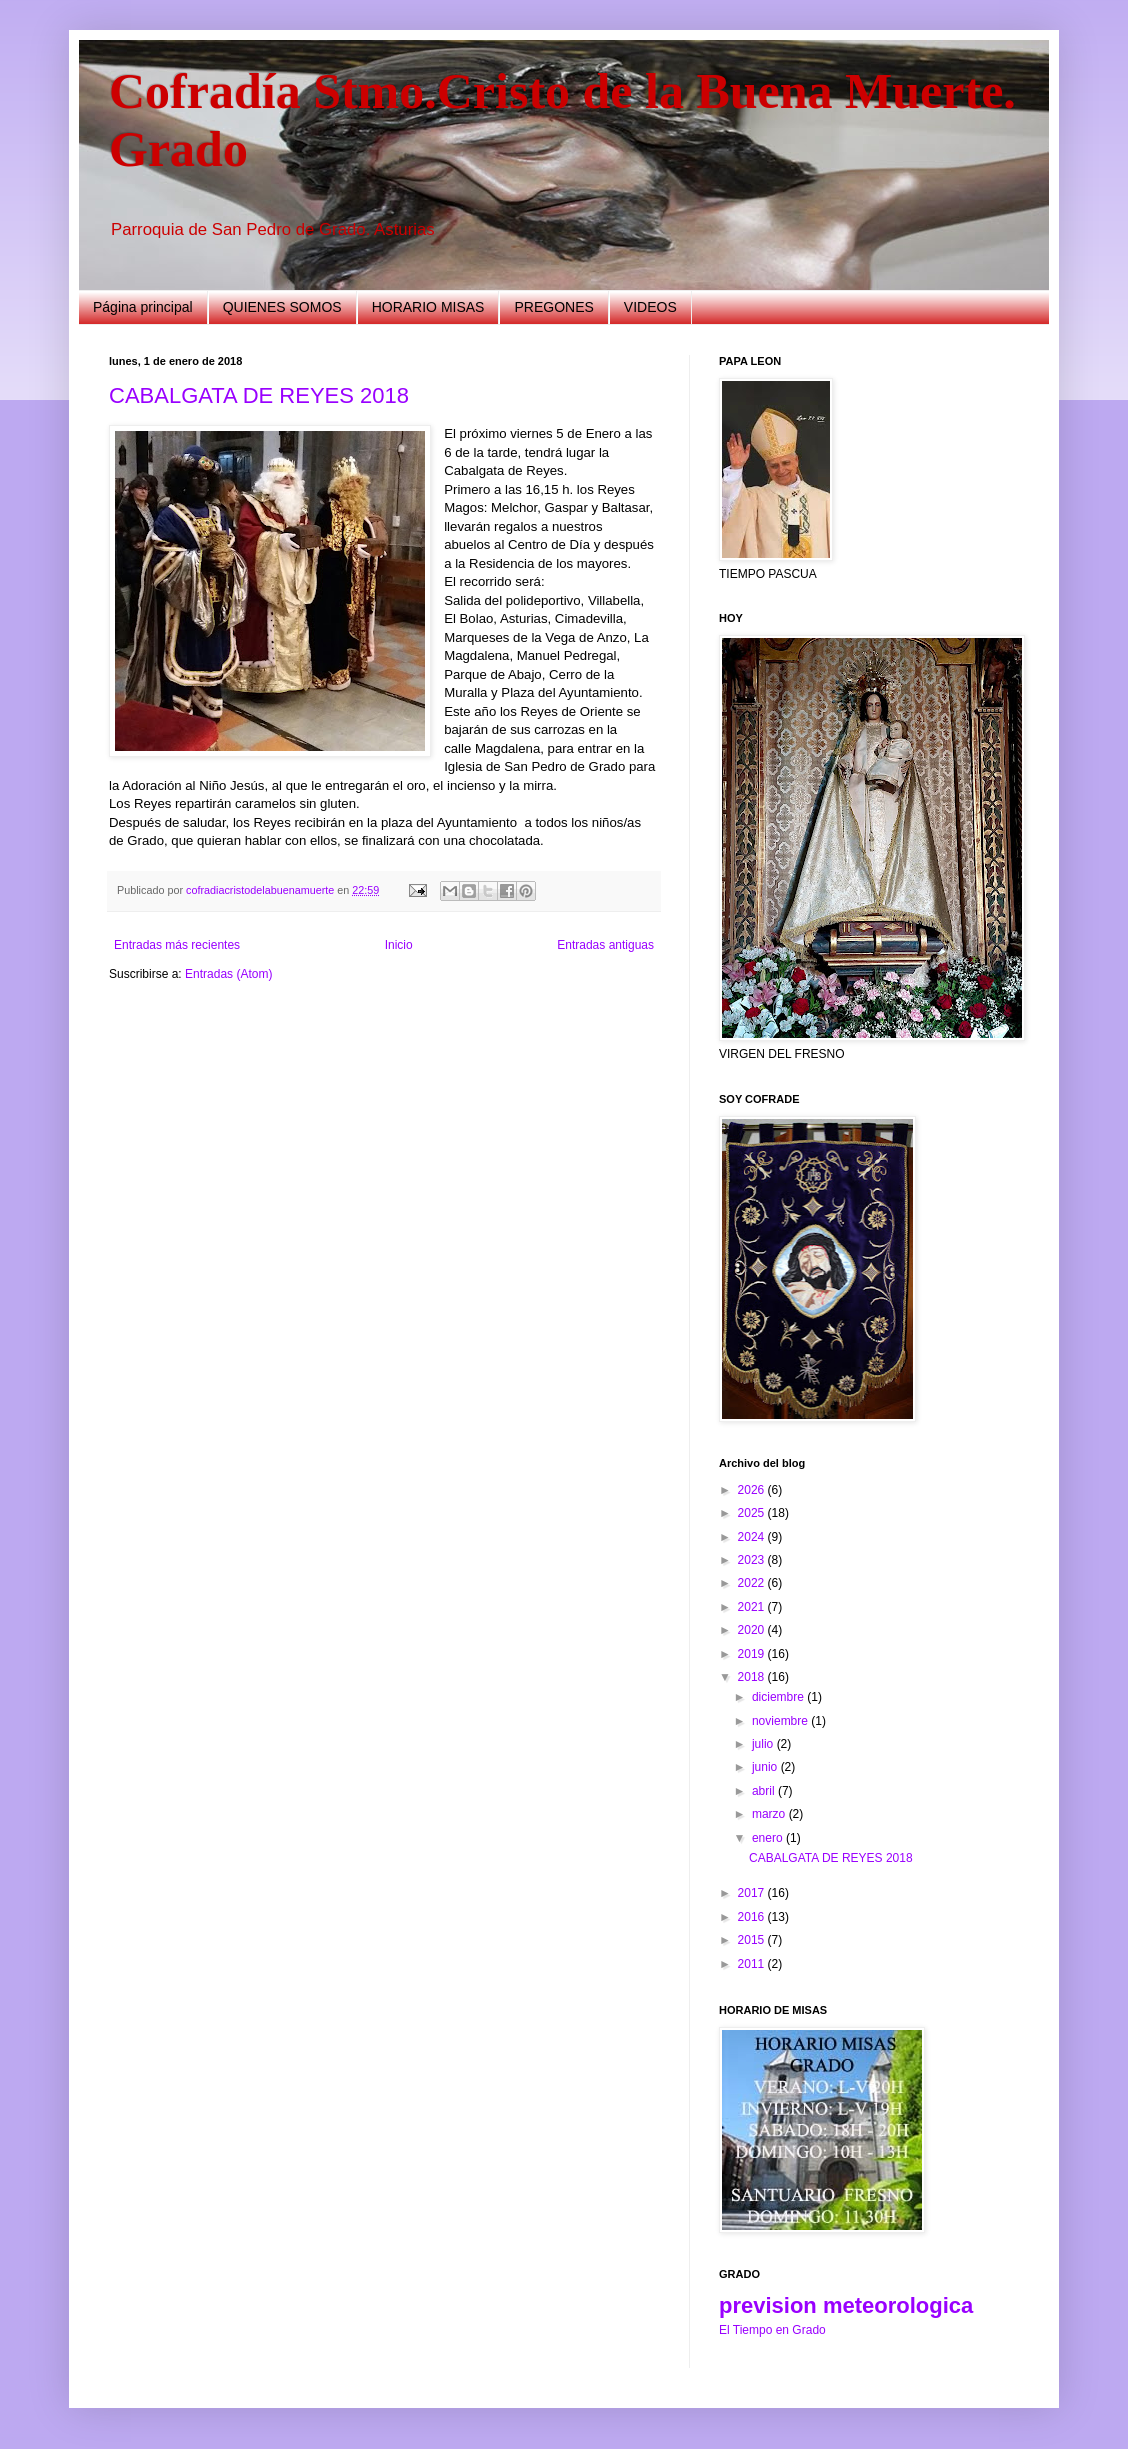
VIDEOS (650, 307)
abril (765, 1791)
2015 (753, 1940)
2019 (753, 1654)
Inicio (399, 945)
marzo (770, 1814)
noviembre (781, 1721)
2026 (753, 1490)
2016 (753, 1917)
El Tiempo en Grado (772, 2330)
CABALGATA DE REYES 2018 (259, 395)
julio (764, 1744)
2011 (753, 1964)
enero (769, 1838)
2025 (753, 1513)
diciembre (779, 1697)
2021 (753, 1607)
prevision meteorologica (846, 2305)
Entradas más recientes (177, 945)
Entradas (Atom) (228, 974)
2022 (753, 1583)
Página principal (143, 307)
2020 (753, 1630)
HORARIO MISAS (428, 307)
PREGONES (553, 307)
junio (766, 1767)
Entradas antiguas (605, 945)
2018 (753, 1677)
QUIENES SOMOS (282, 307)
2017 (753, 1893)
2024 (753, 1537)
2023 (753, 1560)
